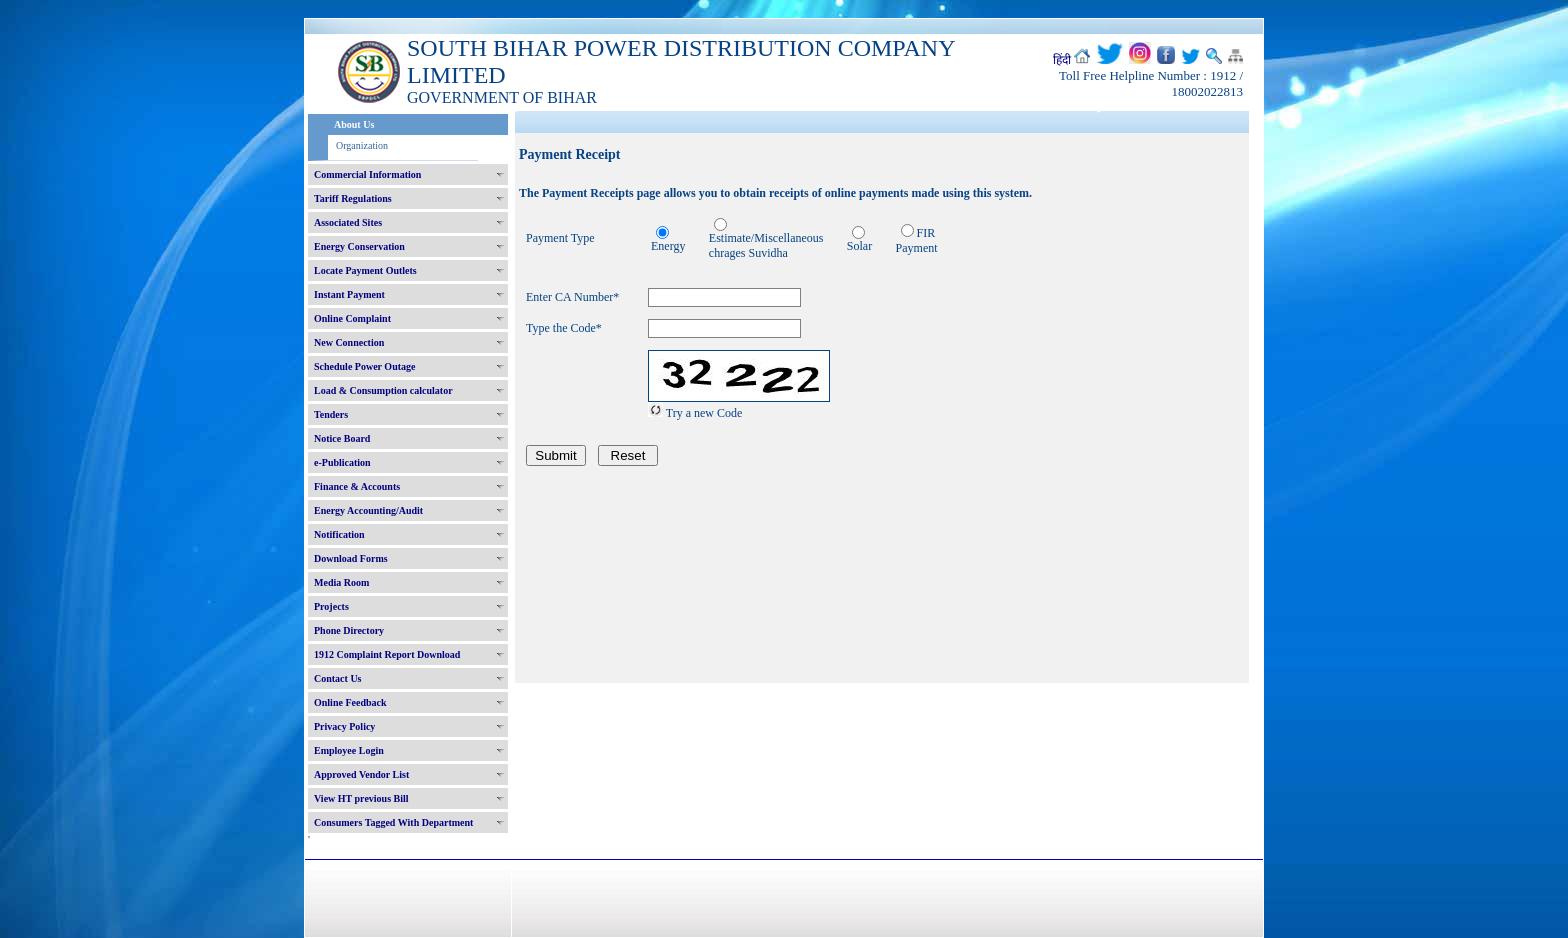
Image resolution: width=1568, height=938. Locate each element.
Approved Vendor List (361, 774)
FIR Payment (917, 240)
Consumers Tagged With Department (393, 822)
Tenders (331, 414)
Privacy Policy (344, 726)
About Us (354, 124)
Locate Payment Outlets (365, 270)
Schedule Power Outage (364, 366)
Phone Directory (349, 630)
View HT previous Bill (361, 798)
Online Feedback (350, 702)
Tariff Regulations (353, 198)
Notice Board (342, 438)
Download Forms (351, 558)
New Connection (349, 342)
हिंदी (1062, 60)
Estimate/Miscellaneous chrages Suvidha (766, 245)
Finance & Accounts (357, 486)
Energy (668, 246)
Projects (331, 606)
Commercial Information (367, 174)
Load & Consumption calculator (383, 390)
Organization (362, 145)
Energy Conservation (359, 246)
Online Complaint (352, 318)
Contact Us (338, 678)
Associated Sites (348, 222)
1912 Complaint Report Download (387, 654)
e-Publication (342, 462)
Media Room (341, 582)
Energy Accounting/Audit (368, 510)
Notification (339, 534)
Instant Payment (349, 294)
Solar (859, 246)
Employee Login (349, 750)
